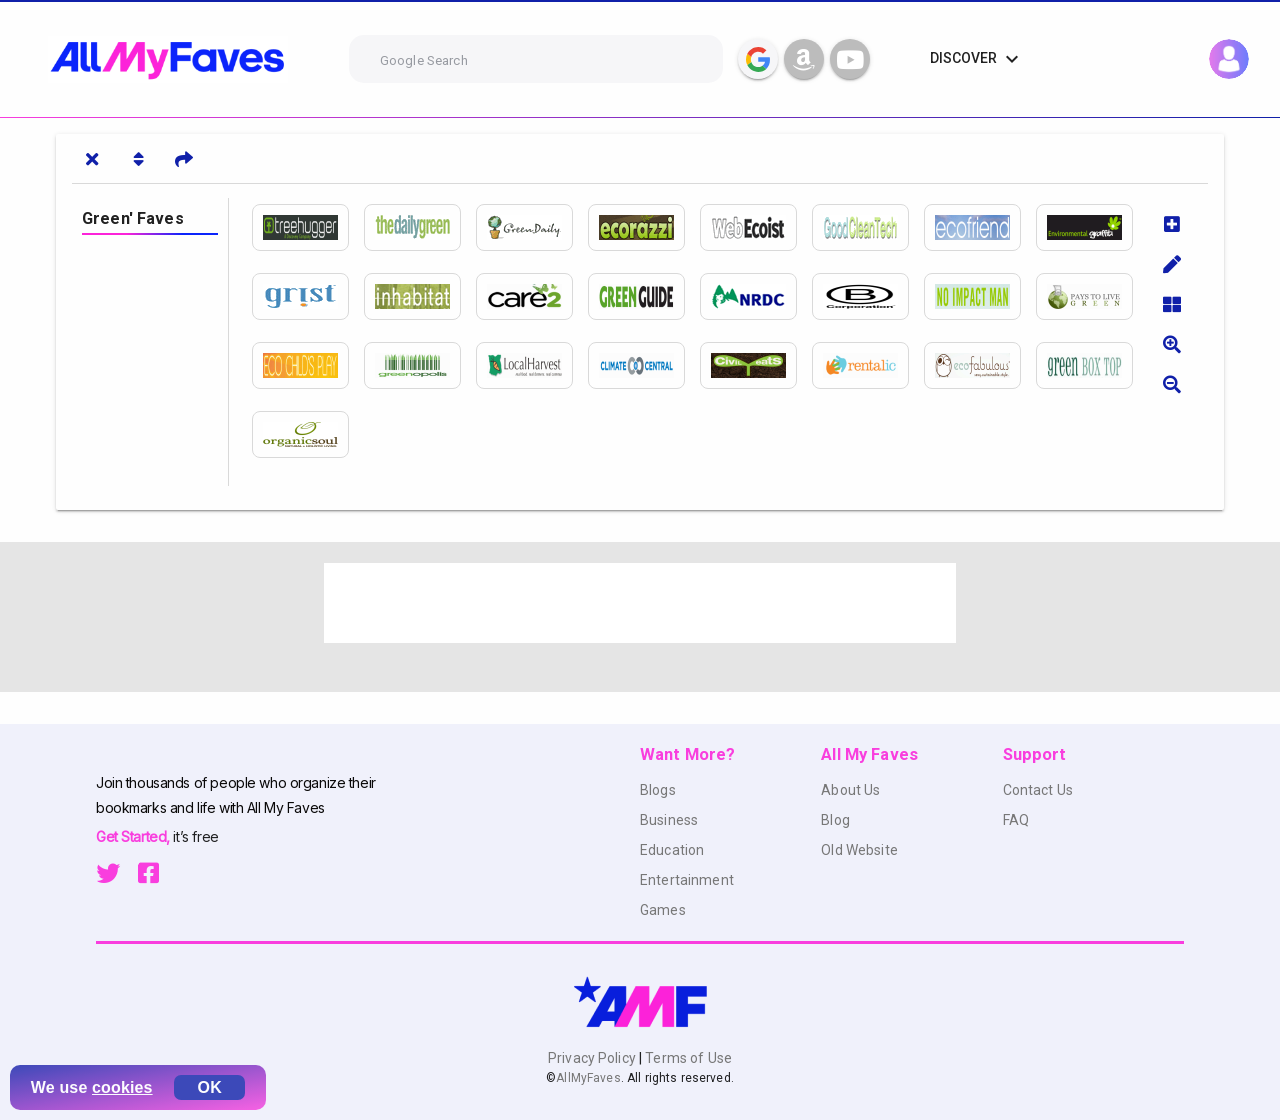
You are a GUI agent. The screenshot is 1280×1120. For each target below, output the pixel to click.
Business (669, 820)
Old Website (859, 850)
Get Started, (134, 836)
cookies (122, 1087)
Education (672, 850)
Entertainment (687, 880)
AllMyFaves (588, 1078)
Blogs (658, 790)
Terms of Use (687, 1058)
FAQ (1016, 820)
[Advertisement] (640, 603)
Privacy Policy (593, 1058)
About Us (850, 790)
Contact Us (1038, 790)
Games (663, 910)
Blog (835, 820)
